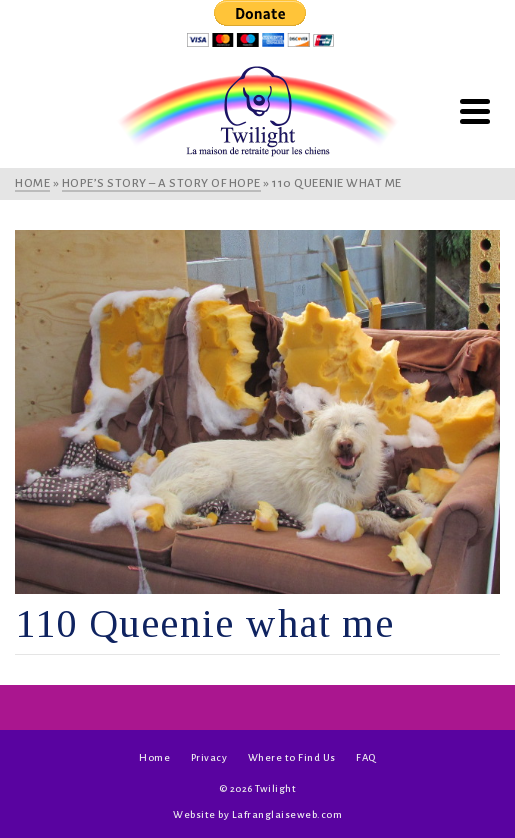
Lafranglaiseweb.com (287, 814)
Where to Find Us (292, 757)
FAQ (366, 757)
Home (154, 757)
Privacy (209, 757)
